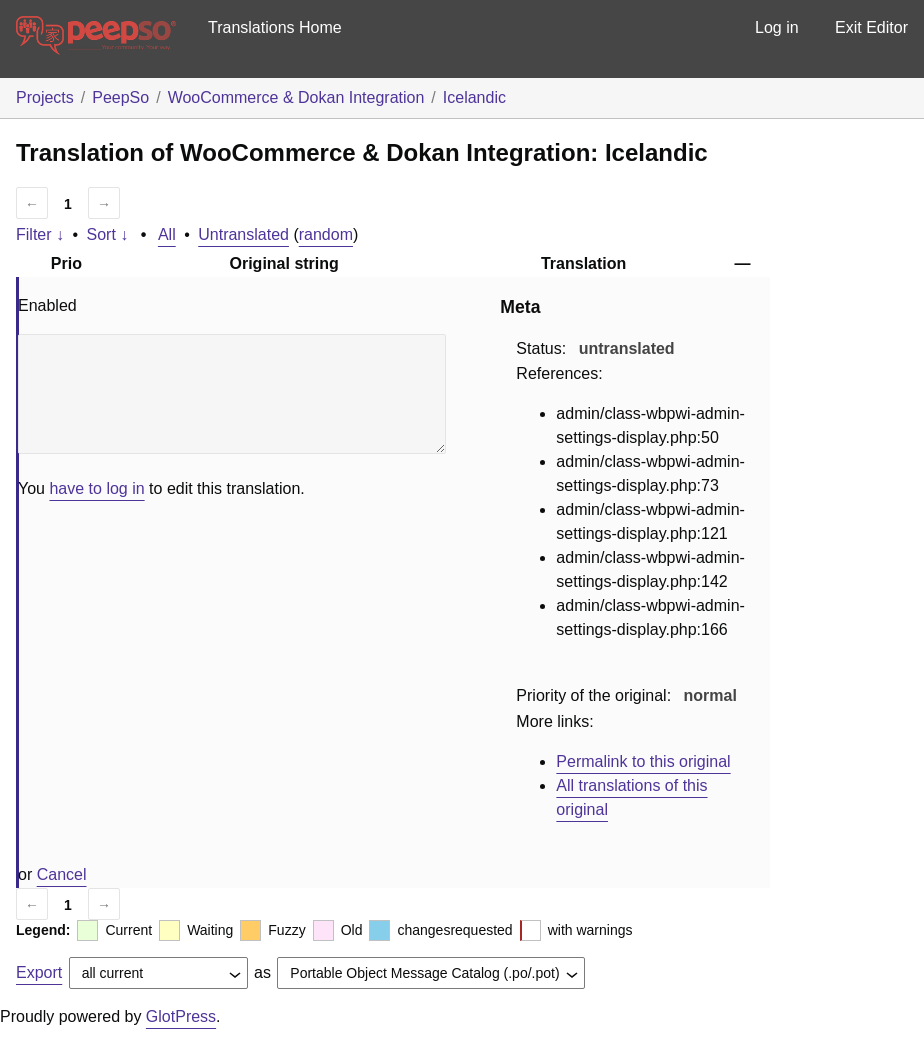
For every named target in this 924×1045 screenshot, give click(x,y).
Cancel (62, 874)
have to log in (96, 488)
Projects (45, 97)
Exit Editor (871, 27)
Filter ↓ (40, 234)
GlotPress (181, 1016)
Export (39, 972)
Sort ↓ (108, 234)
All (167, 234)
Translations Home (275, 27)
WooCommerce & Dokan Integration (296, 97)
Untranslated (243, 234)
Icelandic (474, 97)
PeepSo (120, 97)
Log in (777, 27)
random (326, 234)
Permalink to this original (643, 761)
